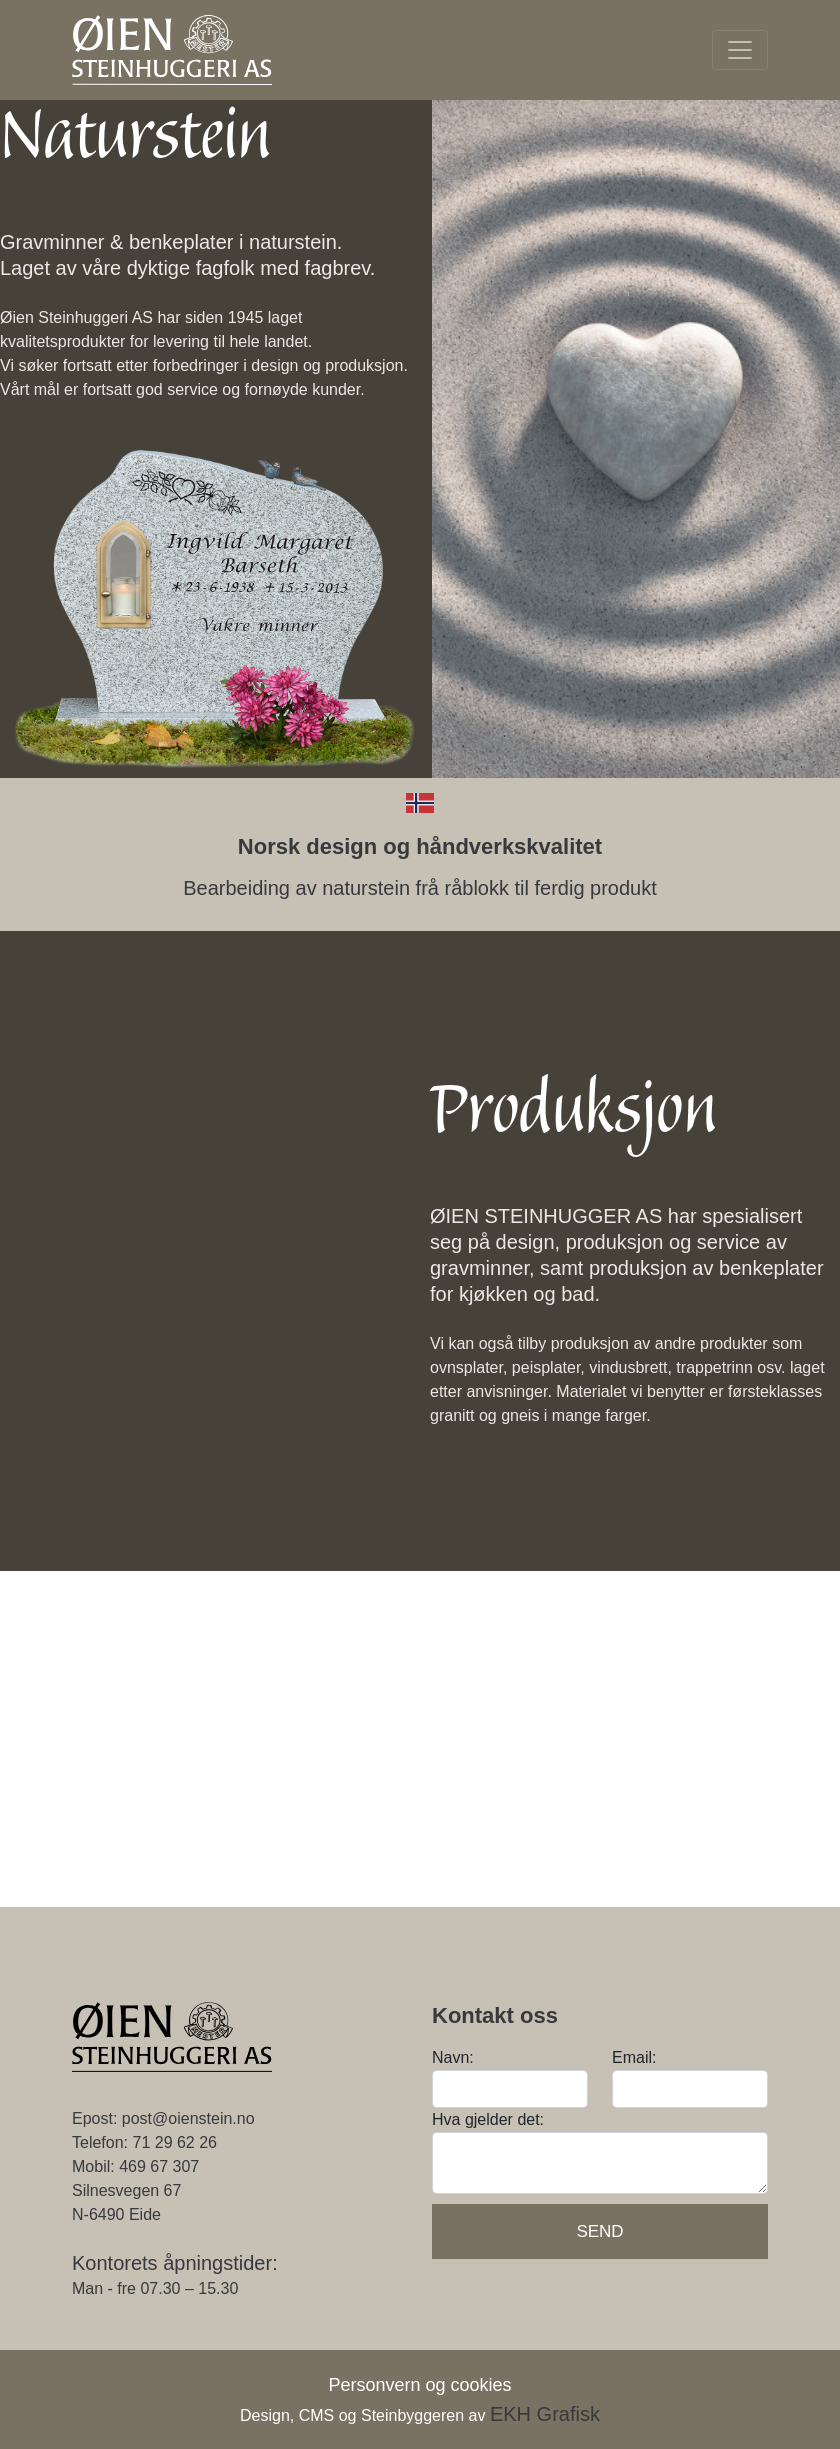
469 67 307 (159, 2166)
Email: (634, 2057)
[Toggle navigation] (740, 50)
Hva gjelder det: (488, 2119)
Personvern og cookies (419, 2385)
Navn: (453, 2057)
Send (599, 2231)
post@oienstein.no (188, 2118)
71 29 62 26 (174, 2142)
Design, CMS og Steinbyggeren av (420, 2415)
